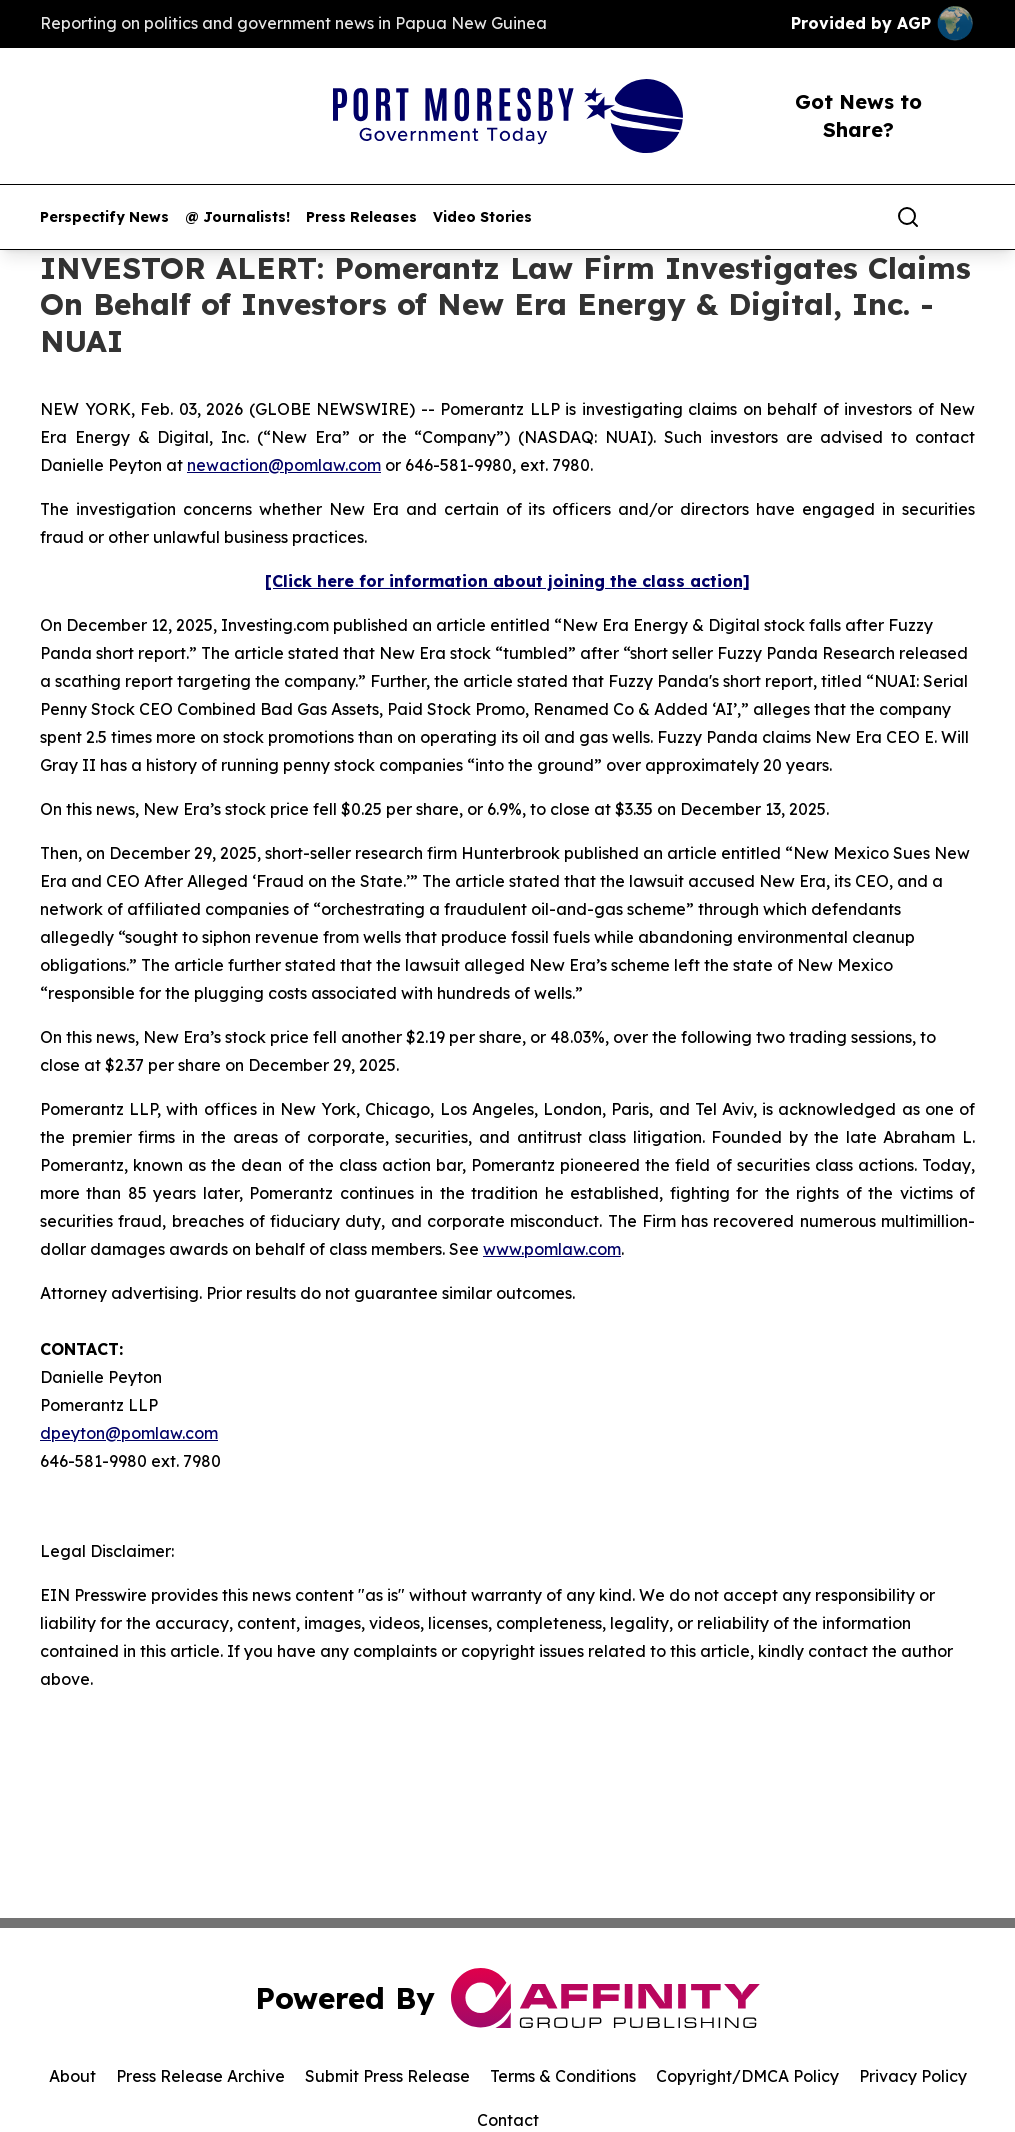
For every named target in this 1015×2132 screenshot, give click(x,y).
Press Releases (361, 217)
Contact (508, 2120)
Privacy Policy (913, 2076)
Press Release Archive (200, 2076)
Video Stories (482, 217)
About (72, 2076)
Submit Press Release (387, 2076)
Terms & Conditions (563, 2076)
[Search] (908, 217)
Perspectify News (104, 217)
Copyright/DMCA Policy (747, 2076)
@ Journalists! (237, 217)
